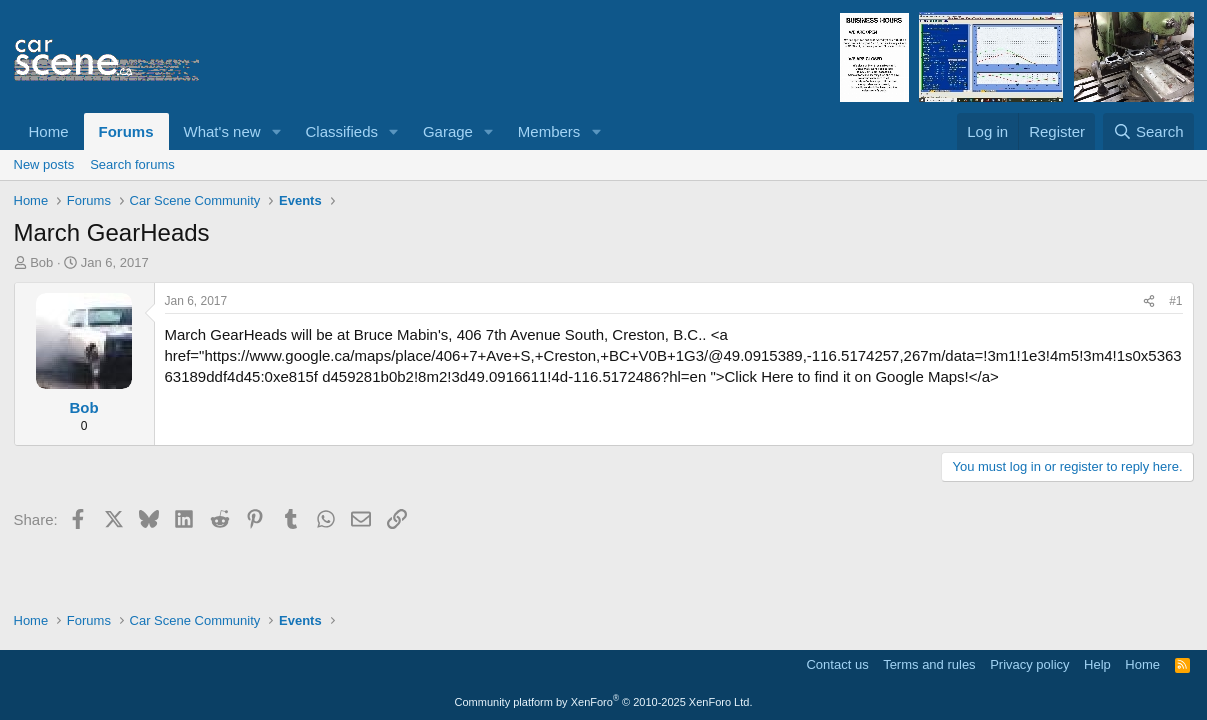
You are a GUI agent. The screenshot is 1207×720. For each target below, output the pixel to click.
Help (1097, 664)
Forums (126, 131)
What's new (222, 131)
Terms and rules (929, 664)
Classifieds (341, 131)
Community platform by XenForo (604, 702)
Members (549, 131)
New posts (44, 164)
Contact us (837, 664)
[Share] (1149, 301)
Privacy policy (1029, 664)
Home (49, 131)
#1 (1175, 301)
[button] (276, 131)
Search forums (132, 164)
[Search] (1148, 131)
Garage (448, 131)
